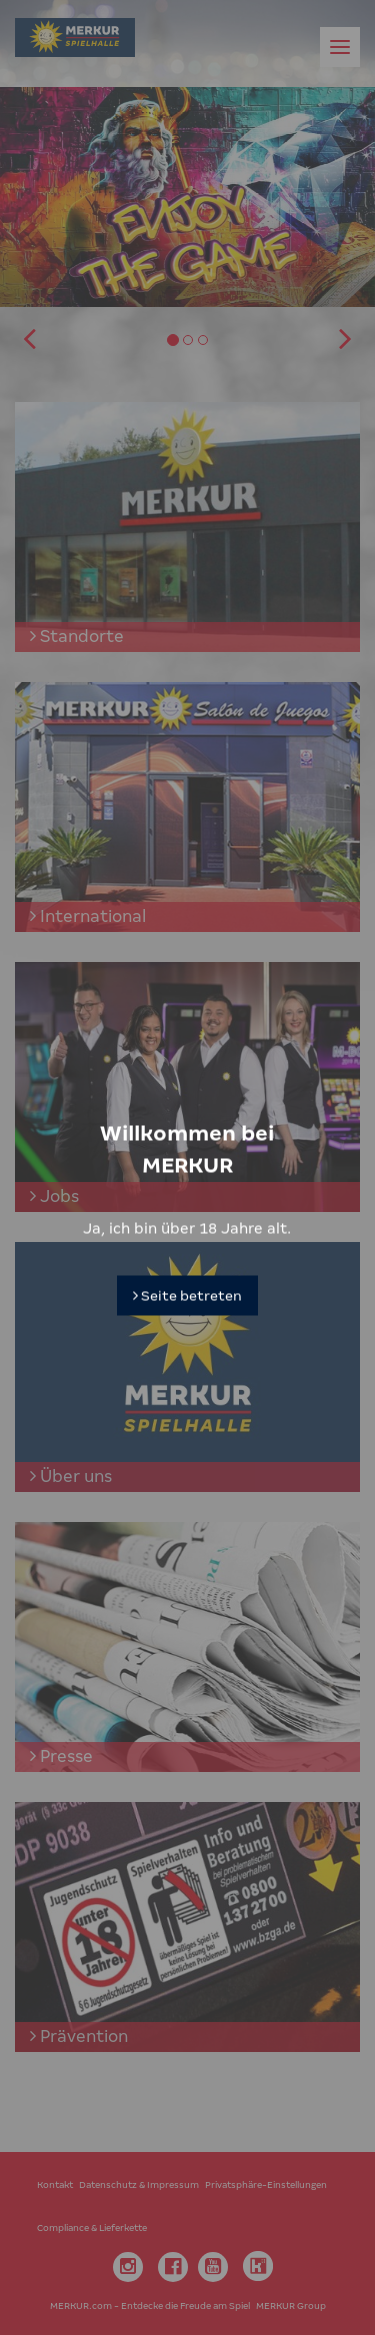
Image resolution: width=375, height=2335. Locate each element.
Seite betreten (187, 1272)
